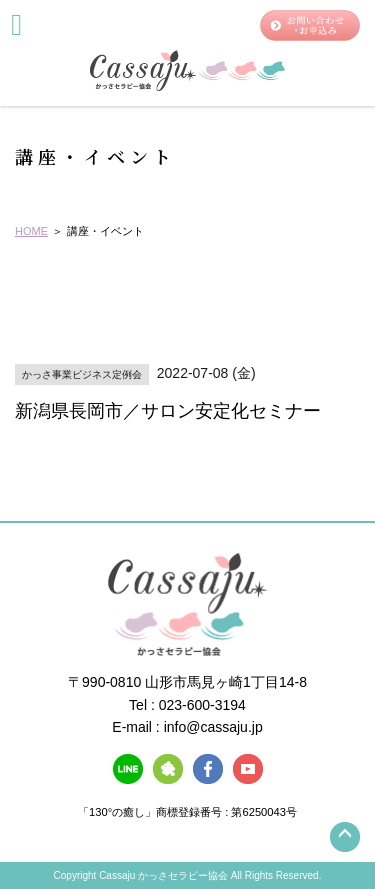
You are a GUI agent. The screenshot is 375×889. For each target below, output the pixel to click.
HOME (31, 231)
